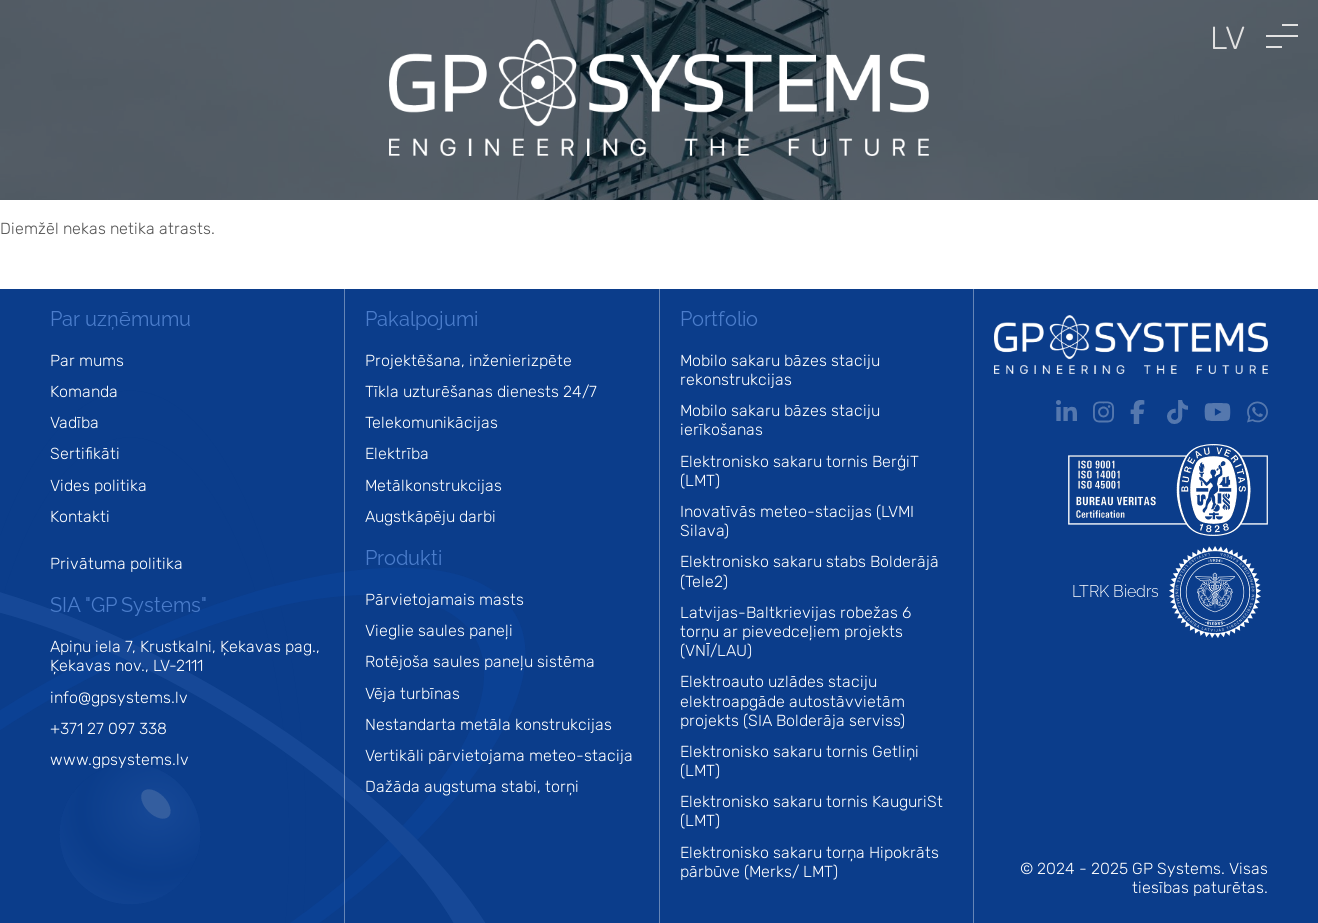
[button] (1282, 36)
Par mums (87, 360)
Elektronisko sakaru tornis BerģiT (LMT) (799, 471)
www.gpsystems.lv (119, 759)
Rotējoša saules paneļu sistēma (480, 661)
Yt (1217, 412)
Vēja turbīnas (412, 693)
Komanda (84, 391)
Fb (1140, 412)
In (1066, 412)
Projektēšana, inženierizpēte (468, 360)
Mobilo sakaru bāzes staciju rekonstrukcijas (780, 370)
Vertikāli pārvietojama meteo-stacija (499, 755)
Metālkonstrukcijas (433, 485)
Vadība (74, 422)
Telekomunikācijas (431, 422)
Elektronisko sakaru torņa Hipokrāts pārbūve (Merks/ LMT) (809, 862)
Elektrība (397, 453)
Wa (1257, 412)
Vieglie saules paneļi (439, 630)
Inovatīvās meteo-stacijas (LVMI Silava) (797, 521)
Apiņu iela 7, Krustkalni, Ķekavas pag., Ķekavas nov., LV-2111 (185, 656)
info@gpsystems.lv (119, 697)
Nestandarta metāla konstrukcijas (488, 724)
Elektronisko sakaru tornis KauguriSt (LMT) (811, 811)
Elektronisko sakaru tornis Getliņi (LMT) (799, 761)
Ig (1103, 412)
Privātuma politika (116, 563)
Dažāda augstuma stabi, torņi (472, 786)
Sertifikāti (85, 453)
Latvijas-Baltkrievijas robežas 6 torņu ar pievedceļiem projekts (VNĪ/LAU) (795, 631)
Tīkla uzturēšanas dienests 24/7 (481, 391)
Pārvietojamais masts (444, 599)
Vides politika (98, 485)
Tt (1177, 412)
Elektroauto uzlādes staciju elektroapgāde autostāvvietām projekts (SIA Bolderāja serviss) (792, 700)
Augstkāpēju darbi (430, 516)
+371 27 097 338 (108, 728)
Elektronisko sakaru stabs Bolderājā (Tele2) (809, 571)
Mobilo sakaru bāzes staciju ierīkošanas (780, 420)
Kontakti (80, 516)
